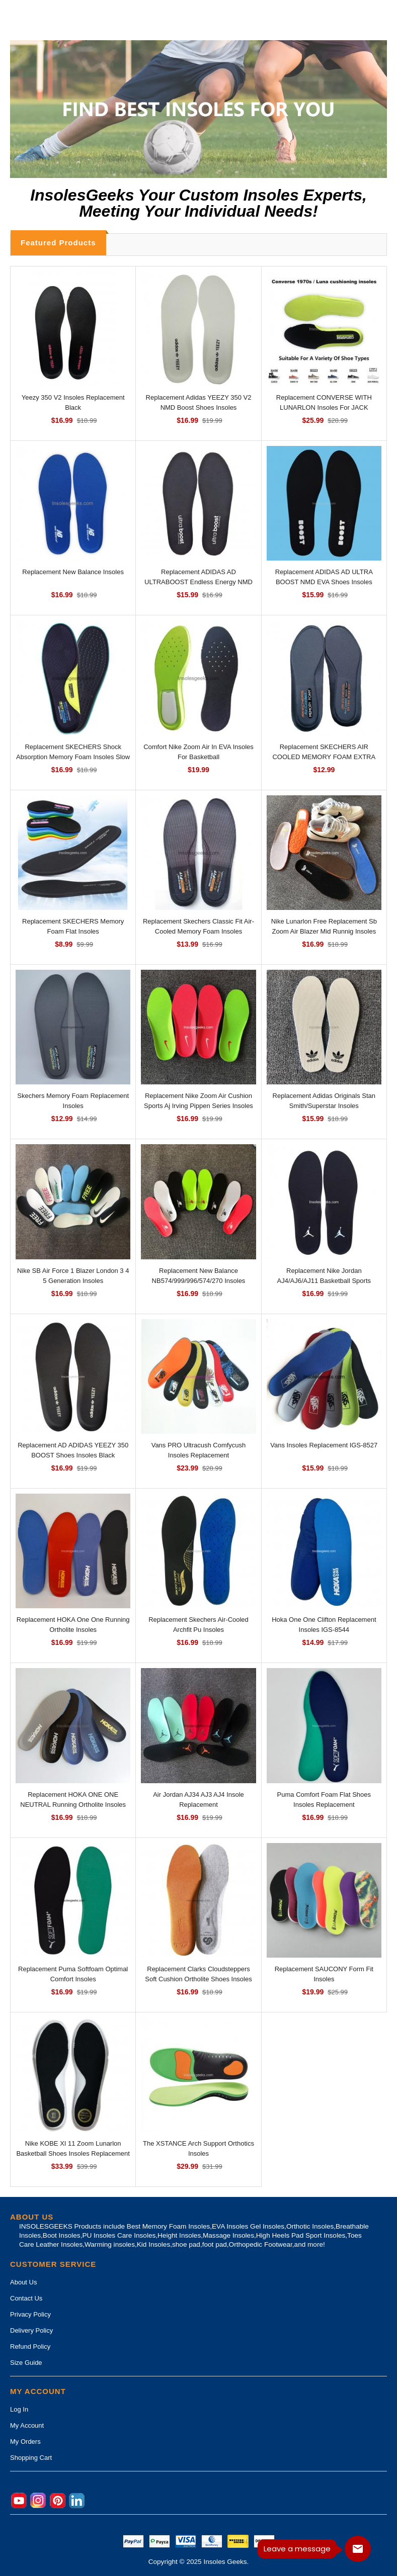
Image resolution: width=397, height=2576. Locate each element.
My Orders (25, 2441)
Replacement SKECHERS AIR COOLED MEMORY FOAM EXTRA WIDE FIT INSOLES (323, 757)
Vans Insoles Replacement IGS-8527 (323, 1445)
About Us (23, 2282)
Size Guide (26, 2362)
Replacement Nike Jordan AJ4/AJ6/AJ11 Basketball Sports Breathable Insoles (324, 1281)
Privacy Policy (30, 2314)
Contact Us (26, 2298)
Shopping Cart (31, 2457)
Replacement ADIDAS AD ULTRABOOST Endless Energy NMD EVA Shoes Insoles (198, 582)
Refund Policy (30, 2346)
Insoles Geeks (225, 2561)
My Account (27, 2425)
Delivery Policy (31, 2330)
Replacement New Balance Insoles (73, 572)
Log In (19, 2409)
